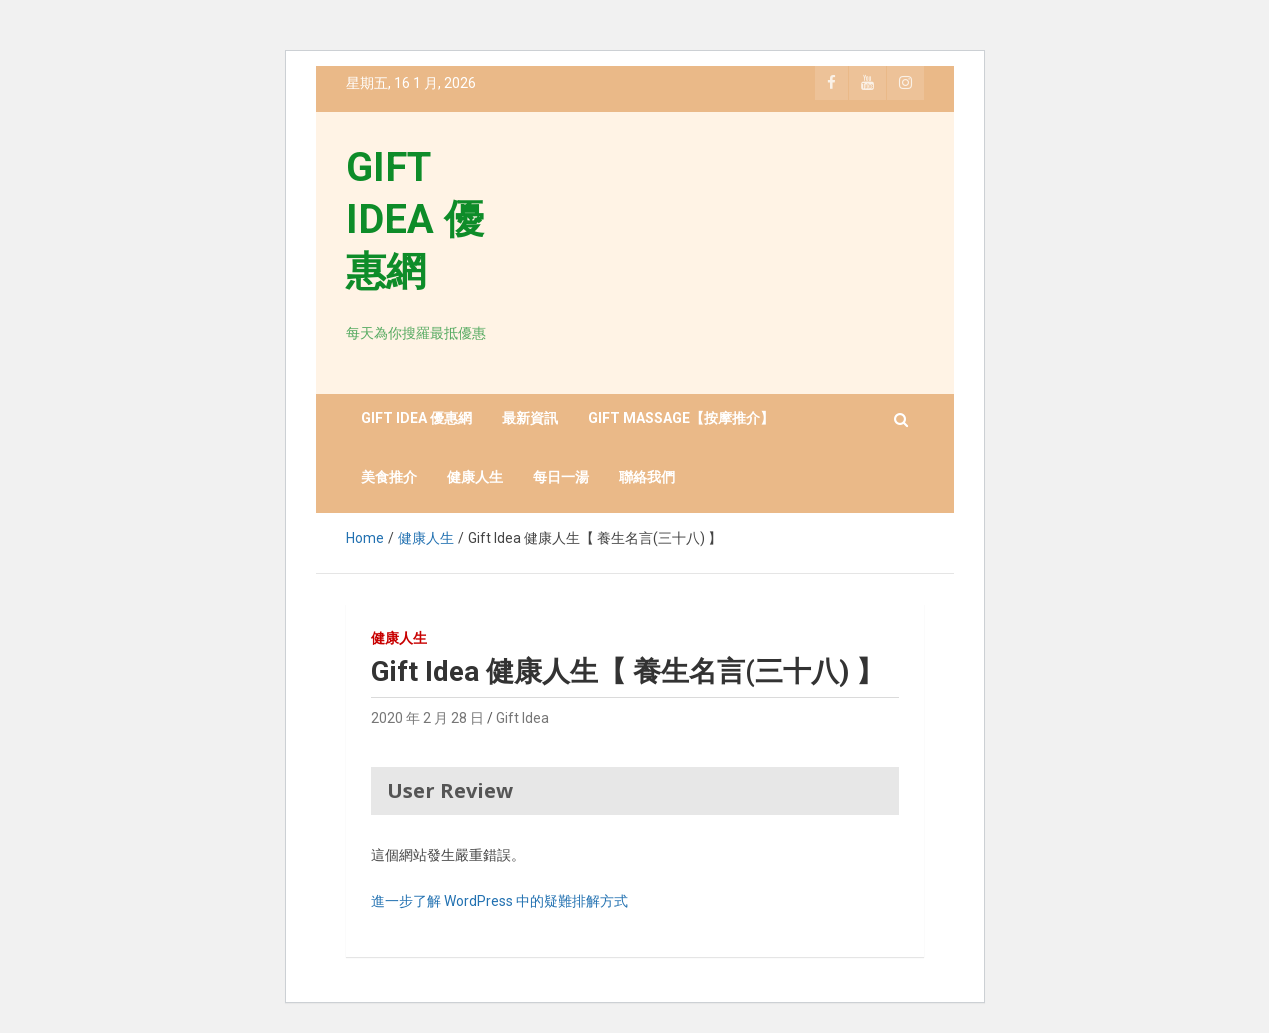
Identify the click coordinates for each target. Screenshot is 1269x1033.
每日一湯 (561, 477)
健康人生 (475, 477)
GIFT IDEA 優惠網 (415, 219)
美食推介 (389, 477)
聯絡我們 (647, 477)
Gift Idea (522, 718)
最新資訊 (530, 418)
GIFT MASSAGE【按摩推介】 (681, 418)
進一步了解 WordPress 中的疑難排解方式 (499, 901)
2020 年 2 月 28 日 (427, 718)
